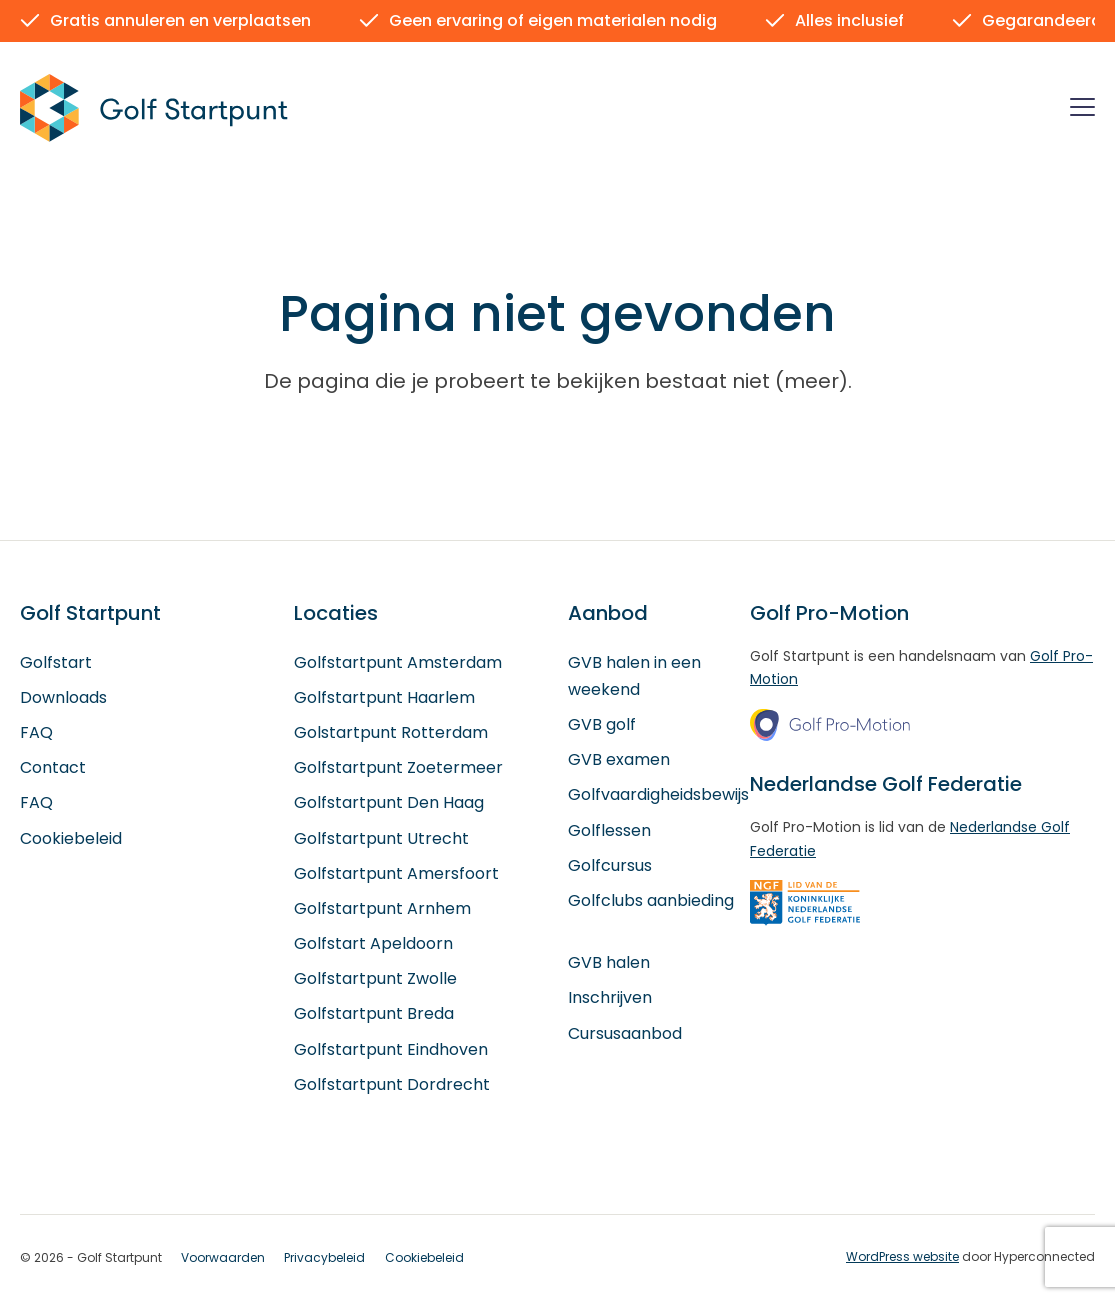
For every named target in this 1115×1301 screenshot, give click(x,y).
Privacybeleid (324, 1257)
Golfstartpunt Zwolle (375, 979)
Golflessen (609, 830)
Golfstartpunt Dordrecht (392, 1084)
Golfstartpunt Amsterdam (398, 662)
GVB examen (619, 760)
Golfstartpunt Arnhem (382, 908)
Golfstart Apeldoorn (373, 943)
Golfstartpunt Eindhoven (391, 1049)
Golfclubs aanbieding (651, 900)
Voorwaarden (223, 1257)
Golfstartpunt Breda (374, 1014)
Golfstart (56, 662)
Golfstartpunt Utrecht (381, 838)
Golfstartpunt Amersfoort (396, 873)
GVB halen (609, 963)
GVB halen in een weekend (634, 676)
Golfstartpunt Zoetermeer (398, 768)
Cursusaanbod (625, 1033)
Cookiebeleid (71, 838)
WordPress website (902, 1256)
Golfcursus (610, 865)
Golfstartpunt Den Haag (389, 803)
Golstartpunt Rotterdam (391, 732)
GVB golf (602, 724)
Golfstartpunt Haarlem (384, 697)
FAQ (36, 732)
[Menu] (1082, 110)
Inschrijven (610, 998)
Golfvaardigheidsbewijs (658, 795)
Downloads (63, 697)
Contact (53, 768)
